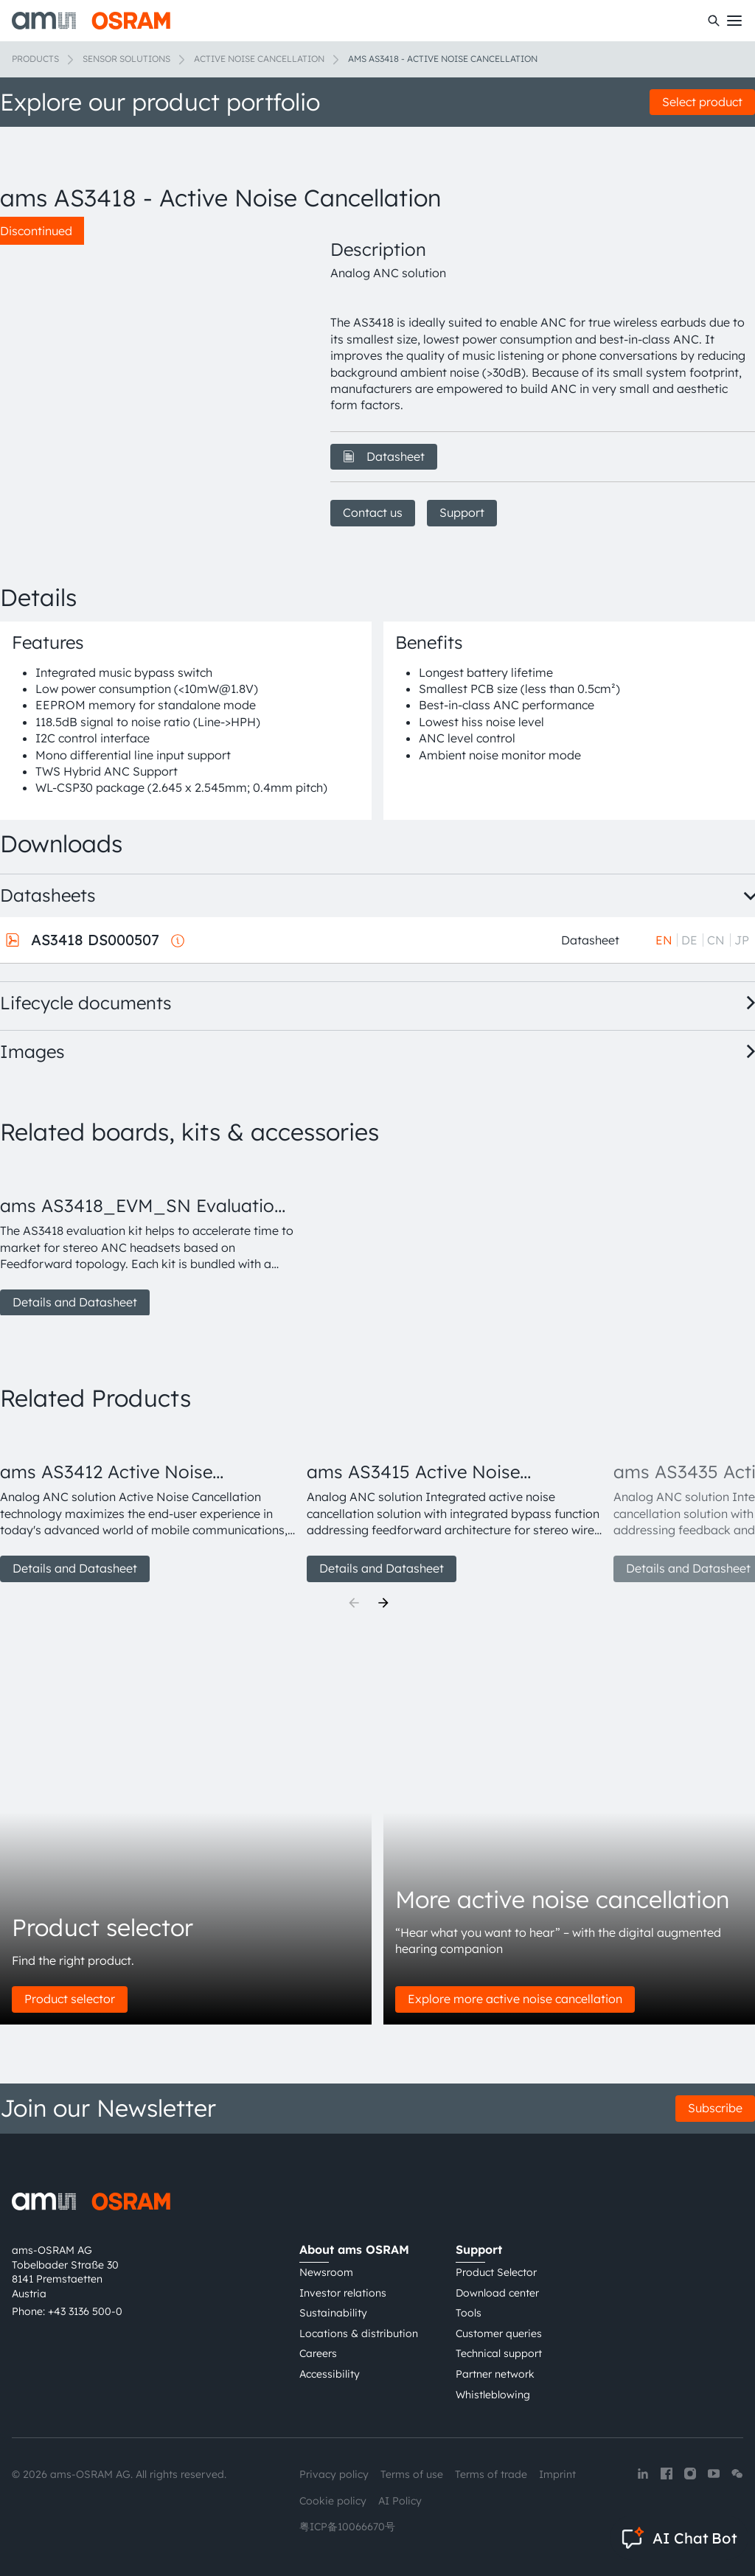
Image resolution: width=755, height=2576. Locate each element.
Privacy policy (334, 2474)
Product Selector (496, 2272)
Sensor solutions (126, 58)
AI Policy (400, 2500)
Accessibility (329, 2374)
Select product (702, 101)
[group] (147, 1239)
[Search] (714, 21)
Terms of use (411, 2474)
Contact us (373, 512)
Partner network (495, 2374)
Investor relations (342, 2293)
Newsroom (326, 2272)
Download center (497, 2293)
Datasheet (384, 456)
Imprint (557, 2474)
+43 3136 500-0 (85, 2311)
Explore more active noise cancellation (515, 1998)
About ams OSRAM (354, 2249)
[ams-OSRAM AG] (91, 20)
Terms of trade (491, 2474)
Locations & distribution (358, 2333)
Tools (468, 2312)
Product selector (69, 1998)
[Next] (383, 1603)
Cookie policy (332, 2500)
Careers (318, 2353)
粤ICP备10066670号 (347, 2526)
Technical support (499, 2353)
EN (663, 940)
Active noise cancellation (259, 58)
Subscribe (715, 2107)
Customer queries (499, 2333)
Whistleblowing (493, 2394)
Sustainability (333, 2312)
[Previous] (354, 1603)
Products (35, 58)
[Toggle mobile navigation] (734, 21)
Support (461, 512)
